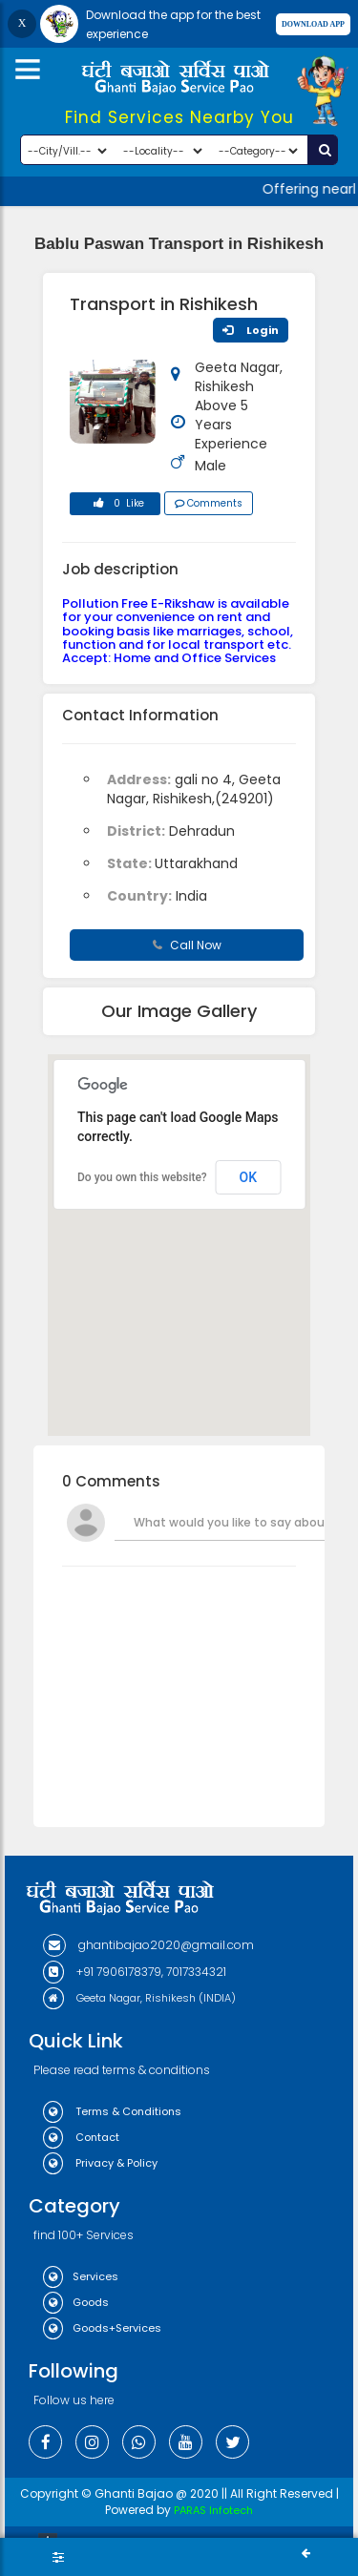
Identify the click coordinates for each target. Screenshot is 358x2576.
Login (250, 330)
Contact (81, 2137)
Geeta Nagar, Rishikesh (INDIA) (139, 1997)
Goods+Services (102, 2328)
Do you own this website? (142, 1177)
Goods (76, 2302)
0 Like (115, 505)
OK (249, 1177)
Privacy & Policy (100, 2163)
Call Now (187, 945)
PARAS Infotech (213, 2510)
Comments (208, 503)
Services (80, 2276)
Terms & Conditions (112, 2111)
